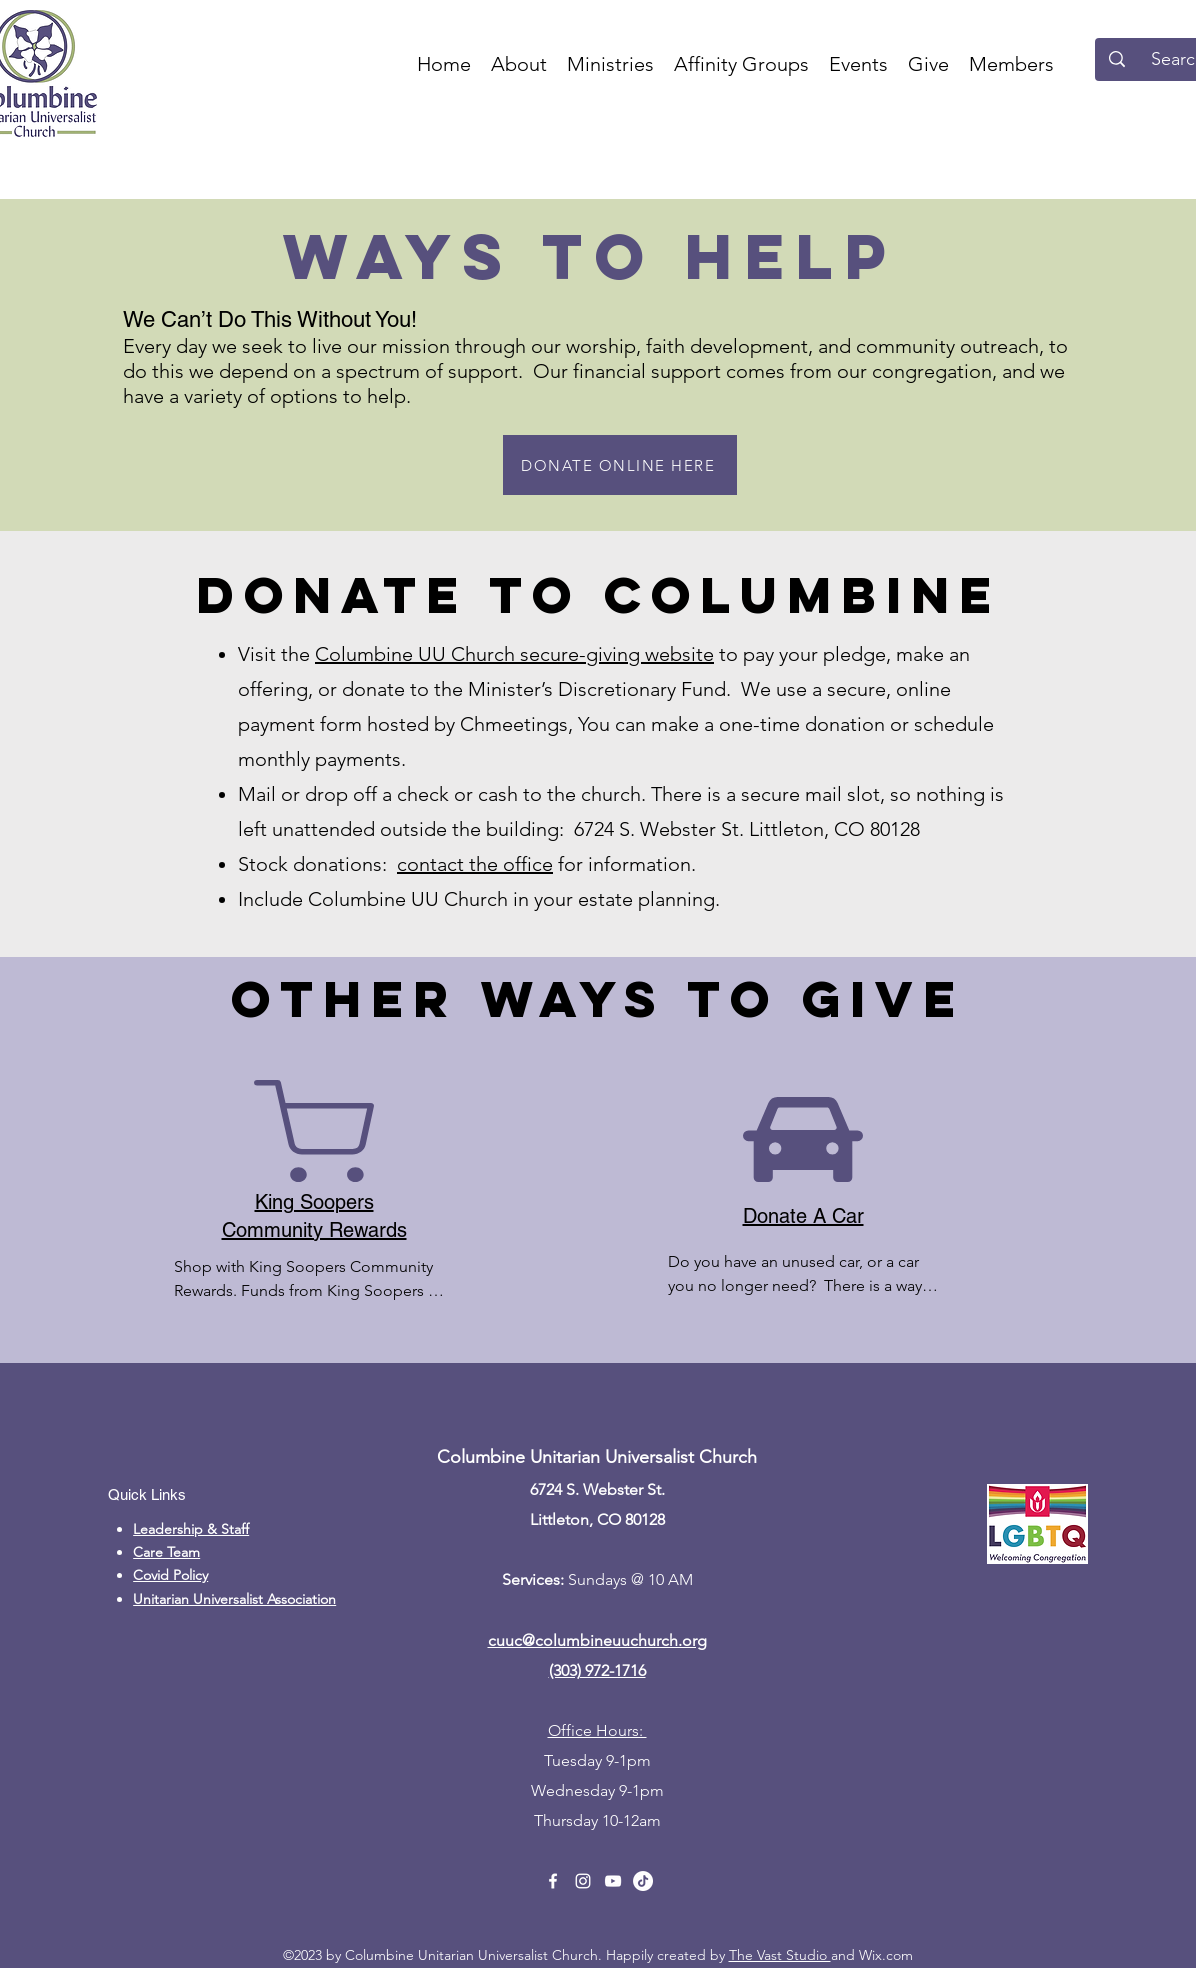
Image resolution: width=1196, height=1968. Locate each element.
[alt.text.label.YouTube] (613, 1881)
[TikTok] (643, 1881)
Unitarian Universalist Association (234, 1599)
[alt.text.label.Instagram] (583, 1881)
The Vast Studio (780, 1955)
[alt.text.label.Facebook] (553, 1881)
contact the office (475, 864)
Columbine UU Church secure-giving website (514, 654)
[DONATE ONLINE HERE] (620, 465)
